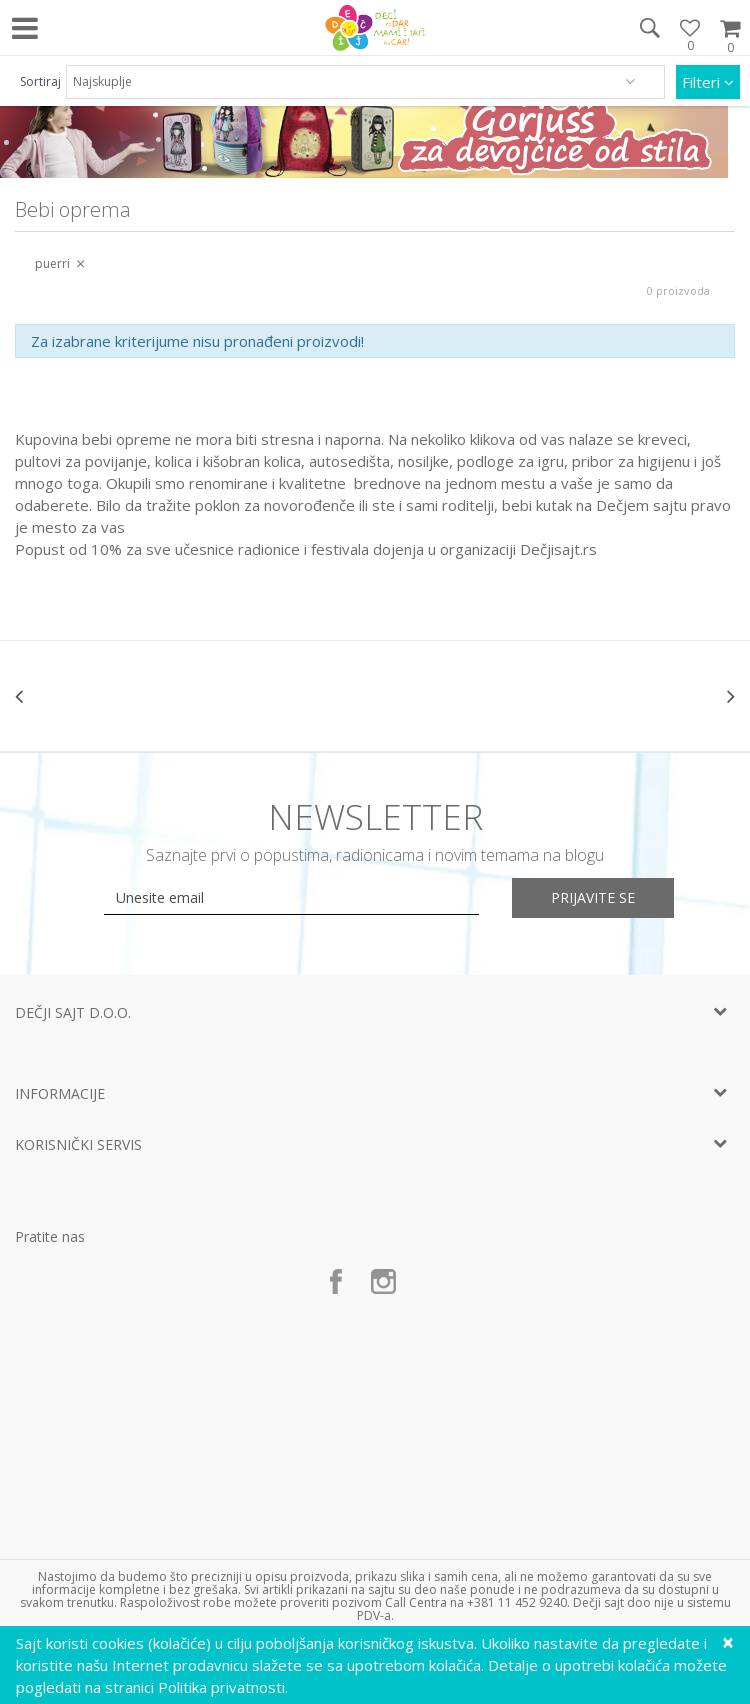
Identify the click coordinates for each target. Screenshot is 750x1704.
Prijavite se (595, 897)
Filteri (708, 82)
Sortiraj (40, 81)
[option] (135, 696)
